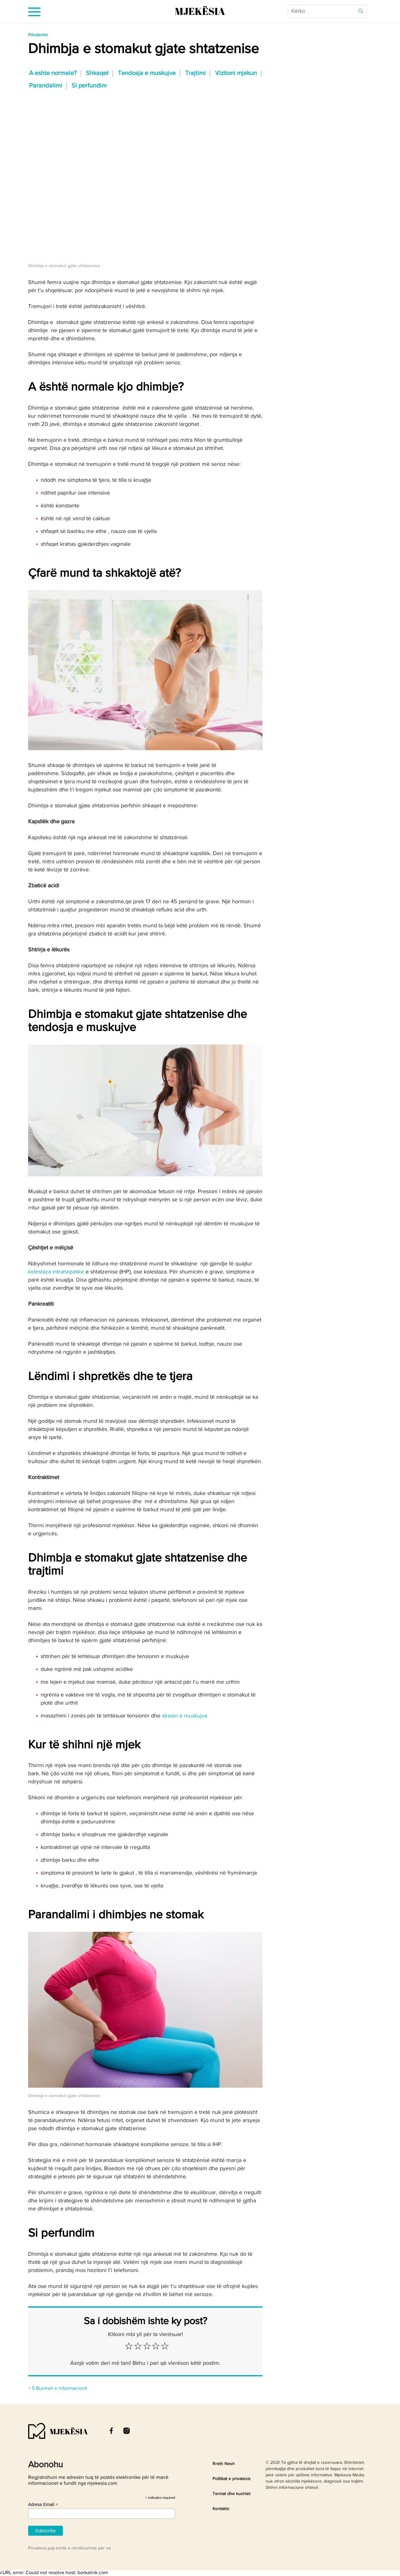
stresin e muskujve (185, 1716)
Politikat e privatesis (231, 2479)
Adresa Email (43, 2505)
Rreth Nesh (223, 2464)
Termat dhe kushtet (231, 2494)
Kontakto (220, 2509)
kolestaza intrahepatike (56, 1272)
